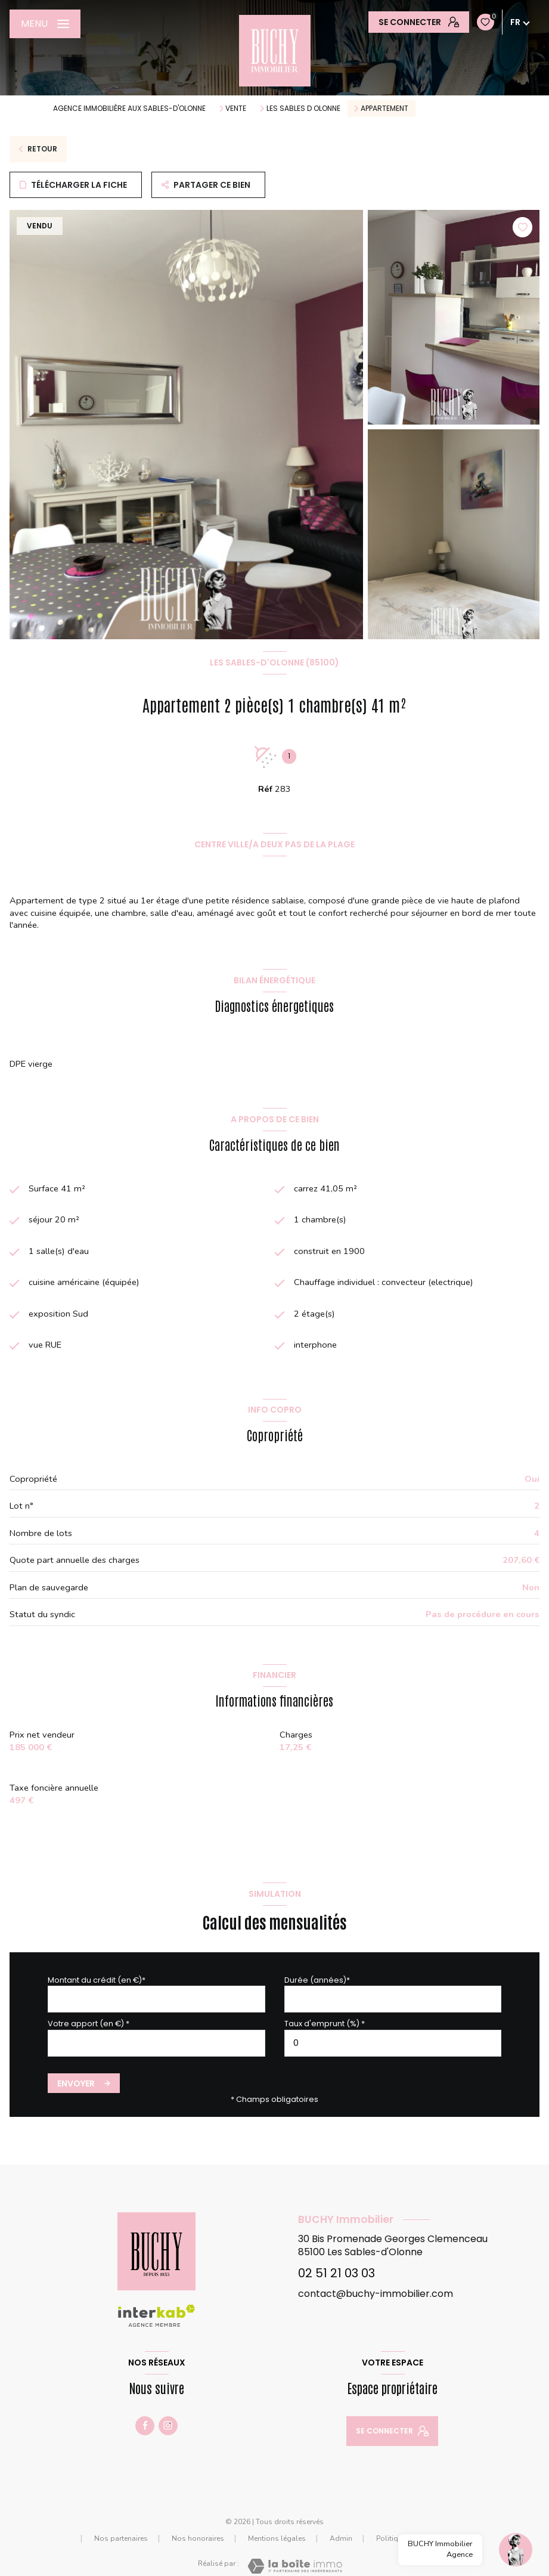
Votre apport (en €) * (88, 2023)
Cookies (465, 2539)
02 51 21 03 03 (336, 2273)
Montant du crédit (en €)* (96, 1980)
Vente (235, 108)
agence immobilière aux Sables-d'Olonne (129, 108)
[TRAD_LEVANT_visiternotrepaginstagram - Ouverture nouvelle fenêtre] (168, 2425)
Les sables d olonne (303, 108)
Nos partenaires (121, 2538)
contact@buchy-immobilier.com (375, 2294)
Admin (341, 2538)
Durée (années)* (317, 1980)
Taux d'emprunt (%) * (324, 2023)
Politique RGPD (401, 2538)
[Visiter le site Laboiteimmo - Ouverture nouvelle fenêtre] (295, 2566)
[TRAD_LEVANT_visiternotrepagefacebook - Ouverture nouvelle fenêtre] (144, 2425)
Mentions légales (277, 2538)
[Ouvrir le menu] (45, 24)
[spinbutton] (393, 2043)
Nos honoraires (198, 2538)
